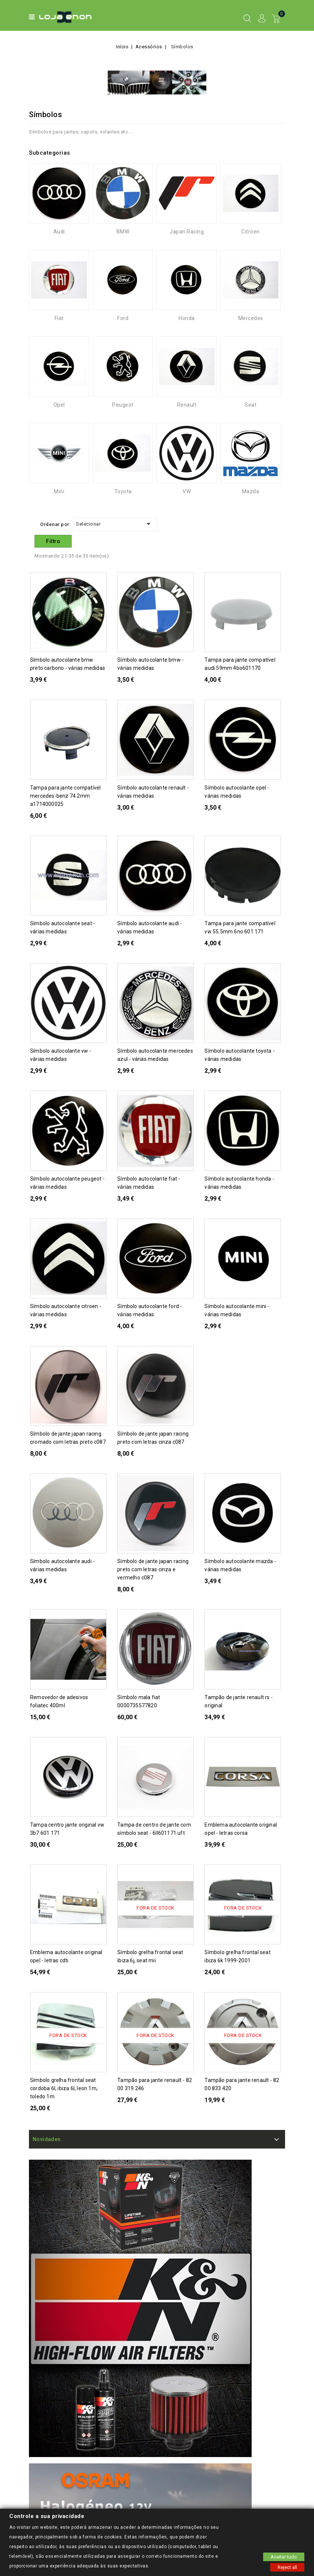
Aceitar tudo (284, 2556)
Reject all (287, 2567)
